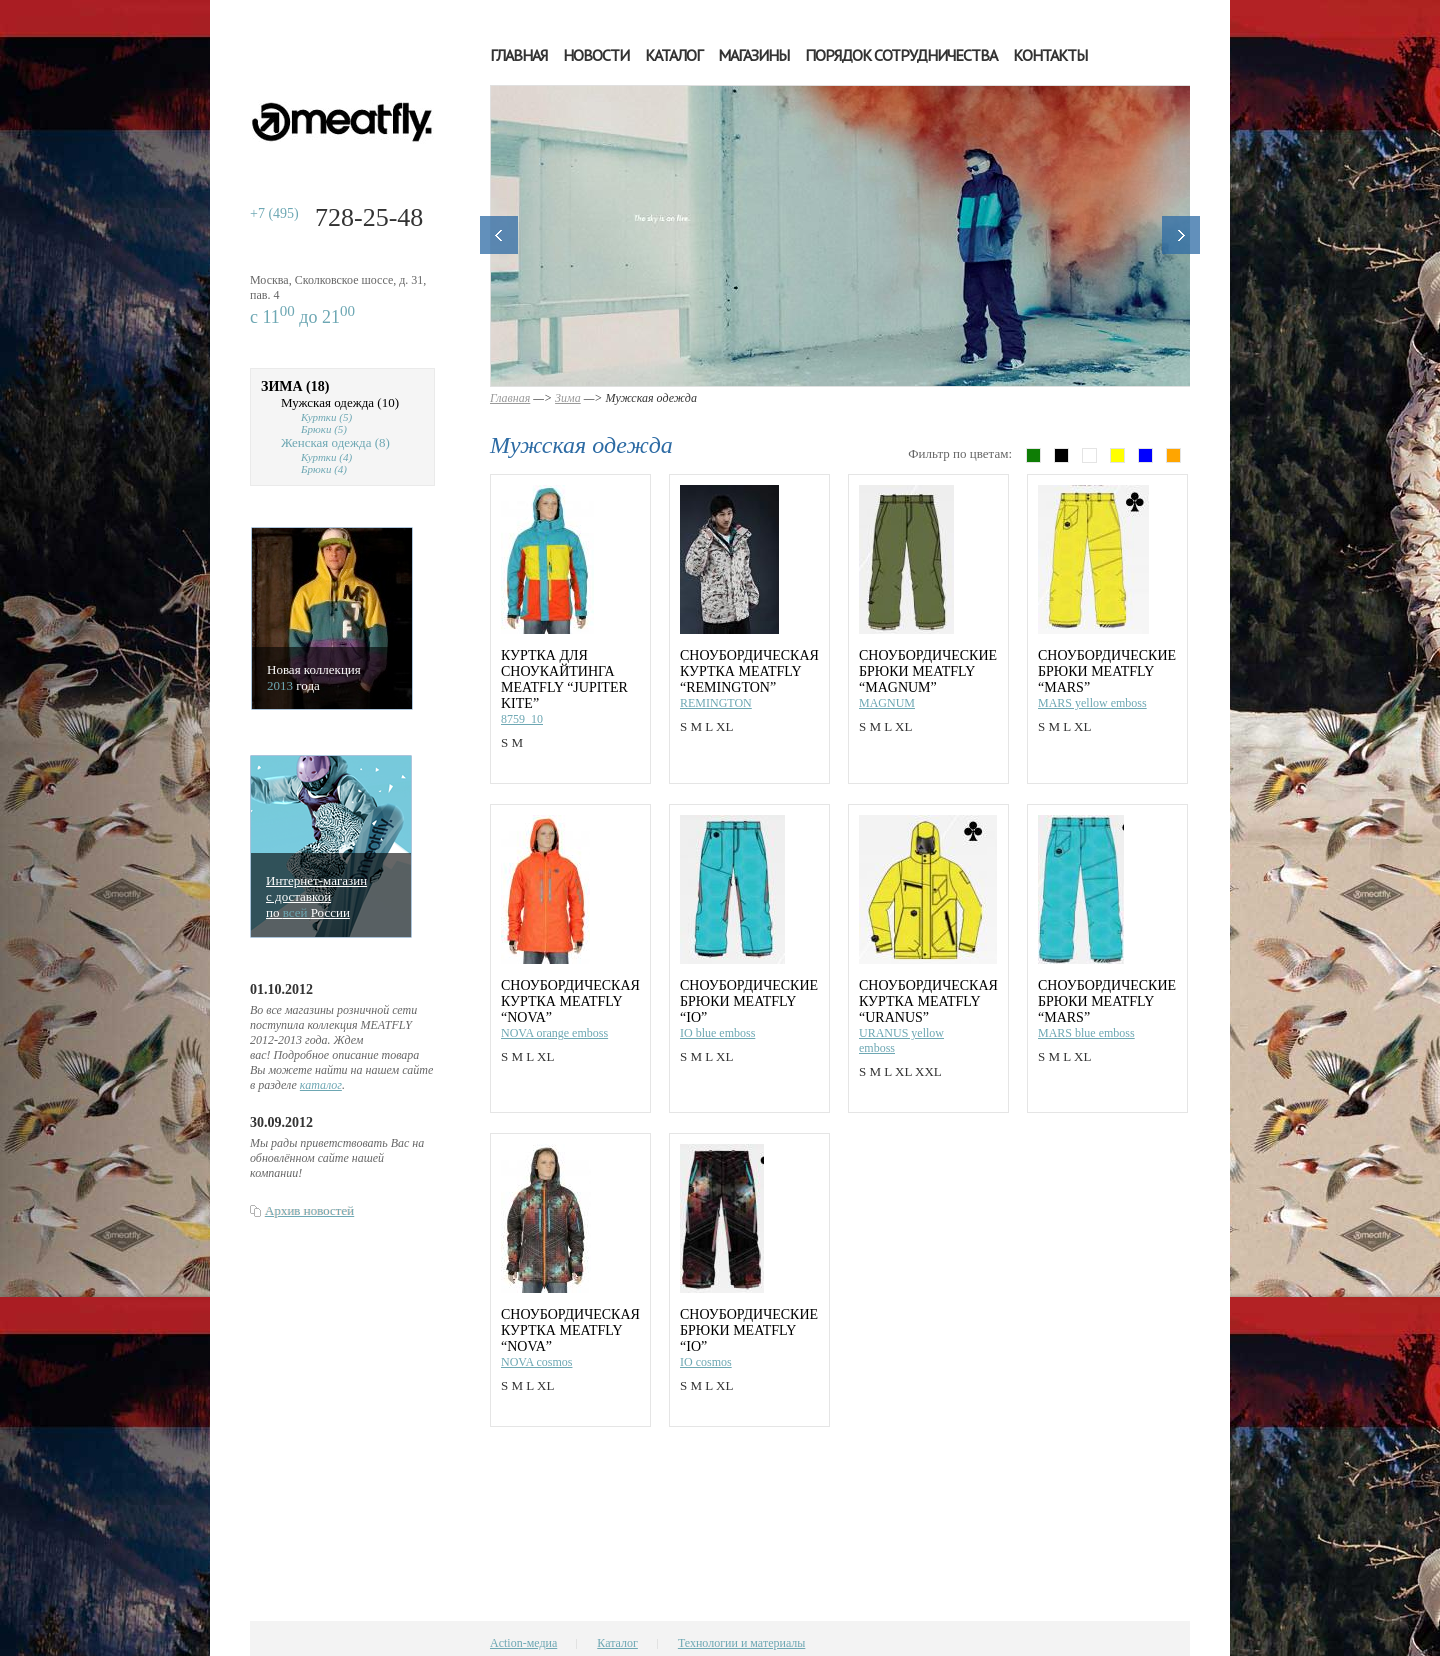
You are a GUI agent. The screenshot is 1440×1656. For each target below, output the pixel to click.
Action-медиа (523, 1643)
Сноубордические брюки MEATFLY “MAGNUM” (928, 671)
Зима (295, 386)
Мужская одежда (340, 402)
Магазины (753, 55)
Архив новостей (309, 1210)
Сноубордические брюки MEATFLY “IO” (749, 1001)
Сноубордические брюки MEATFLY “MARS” (1107, 671)
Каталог (673, 55)
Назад (499, 235)
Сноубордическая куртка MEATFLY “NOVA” (570, 1001)
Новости (596, 55)
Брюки (324, 429)
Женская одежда (335, 442)
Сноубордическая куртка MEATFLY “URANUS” (928, 1001)
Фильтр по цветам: (960, 453)
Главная (518, 55)
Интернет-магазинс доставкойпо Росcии (316, 896)
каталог (321, 1085)
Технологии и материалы (741, 1643)
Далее (1181, 235)
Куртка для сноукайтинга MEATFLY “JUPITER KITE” (564, 679)
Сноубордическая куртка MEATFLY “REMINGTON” (749, 671)
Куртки (326, 417)
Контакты (1050, 55)
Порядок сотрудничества (901, 55)
